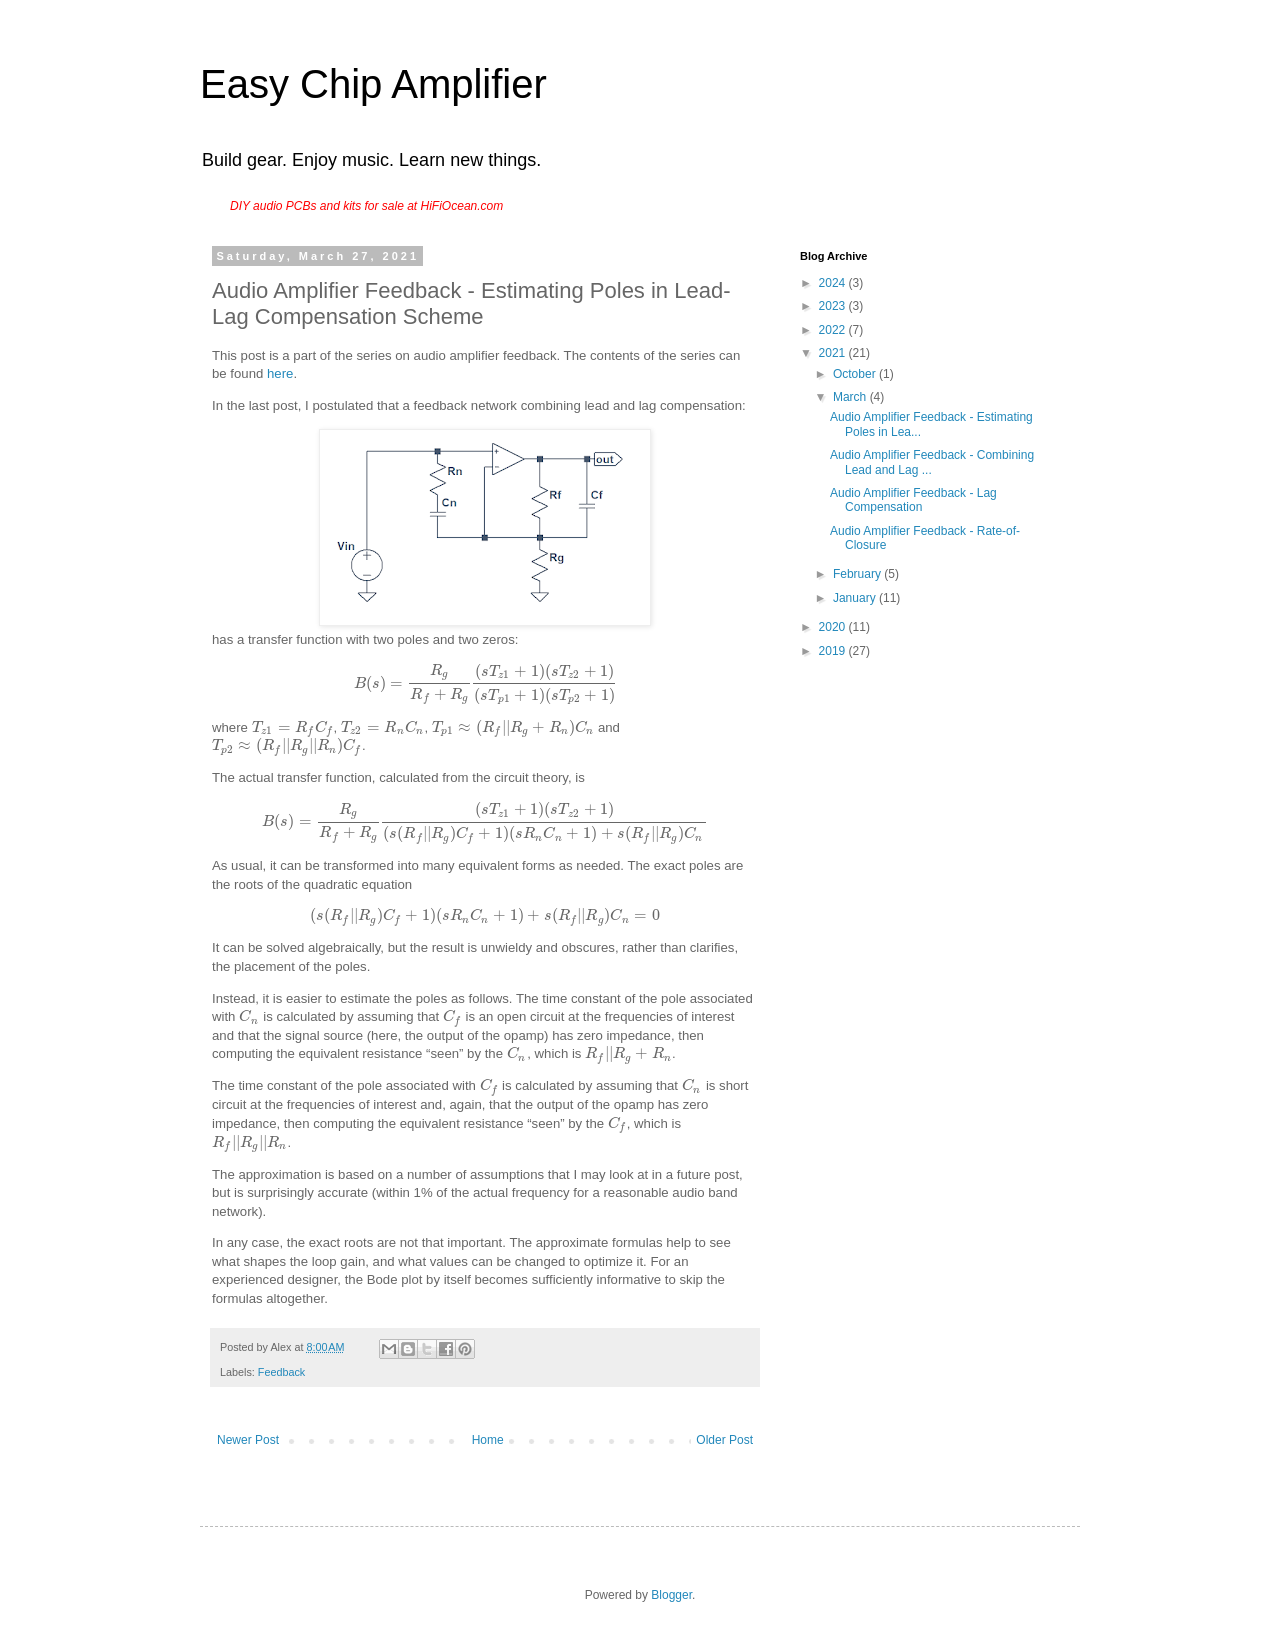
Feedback (281, 1372)
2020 (834, 627)
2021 (834, 353)
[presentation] (484, 683)
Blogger (671, 1595)
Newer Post (248, 1440)
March (851, 397)
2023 (834, 306)
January (856, 598)
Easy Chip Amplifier (373, 84)
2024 (834, 283)
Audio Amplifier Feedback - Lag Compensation (913, 500)
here (280, 373)
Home (488, 1440)
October (856, 374)
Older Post (724, 1440)
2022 (834, 330)
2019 (834, 651)
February (858, 574)
